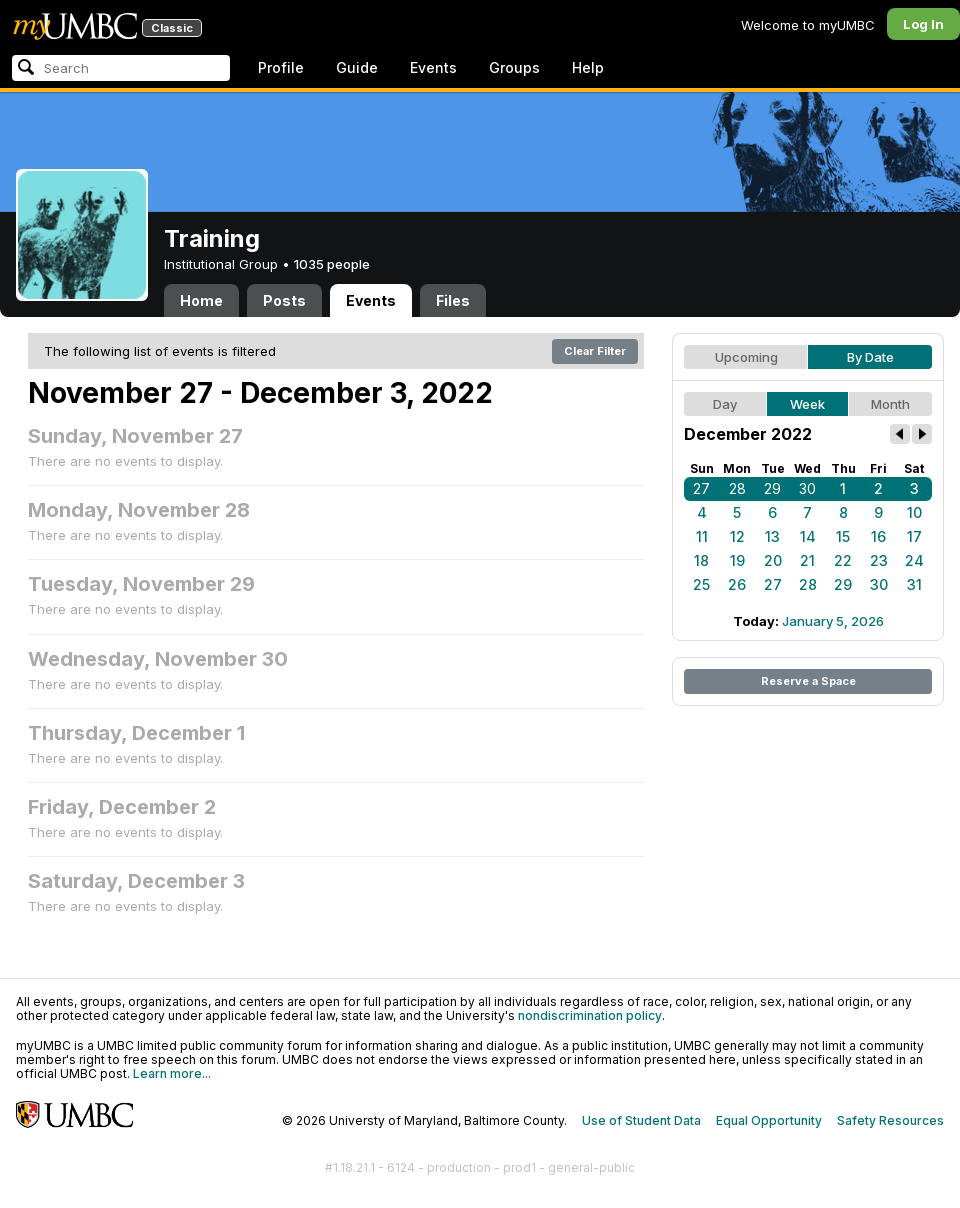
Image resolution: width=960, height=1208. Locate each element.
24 (914, 560)
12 (737, 536)
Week (807, 404)
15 (843, 536)
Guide (357, 67)
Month (890, 404)
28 (737, 488)
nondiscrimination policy (590, 1015)
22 (843, 560)
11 (702, 536)
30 (807, 488)
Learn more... (172, 1073)
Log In (923, 24)
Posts (284, 300)
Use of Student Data (641, 1120)
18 (701, 560)
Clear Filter (595, 351)
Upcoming (746, 357)
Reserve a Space (808, 681)
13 (772, 536)
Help (588, 67)
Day (725, 404)
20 (773, 560)
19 (737, 560)
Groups (514, 67)
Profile (281, 67)
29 (772, 488)
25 (701, 584)
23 (879, 560)
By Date (870, 357)
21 (807, 560)
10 (914, 512)
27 (701, 488)
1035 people (332, 264)
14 (808, 536)
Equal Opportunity (769, 1120)
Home (201, 300)
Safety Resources (890, 1120)
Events (433, 67)
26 (737, 584)
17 (914, 536)
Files (453, 300)
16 (878, 536)
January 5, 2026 (833, 621)
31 (914, 584)
